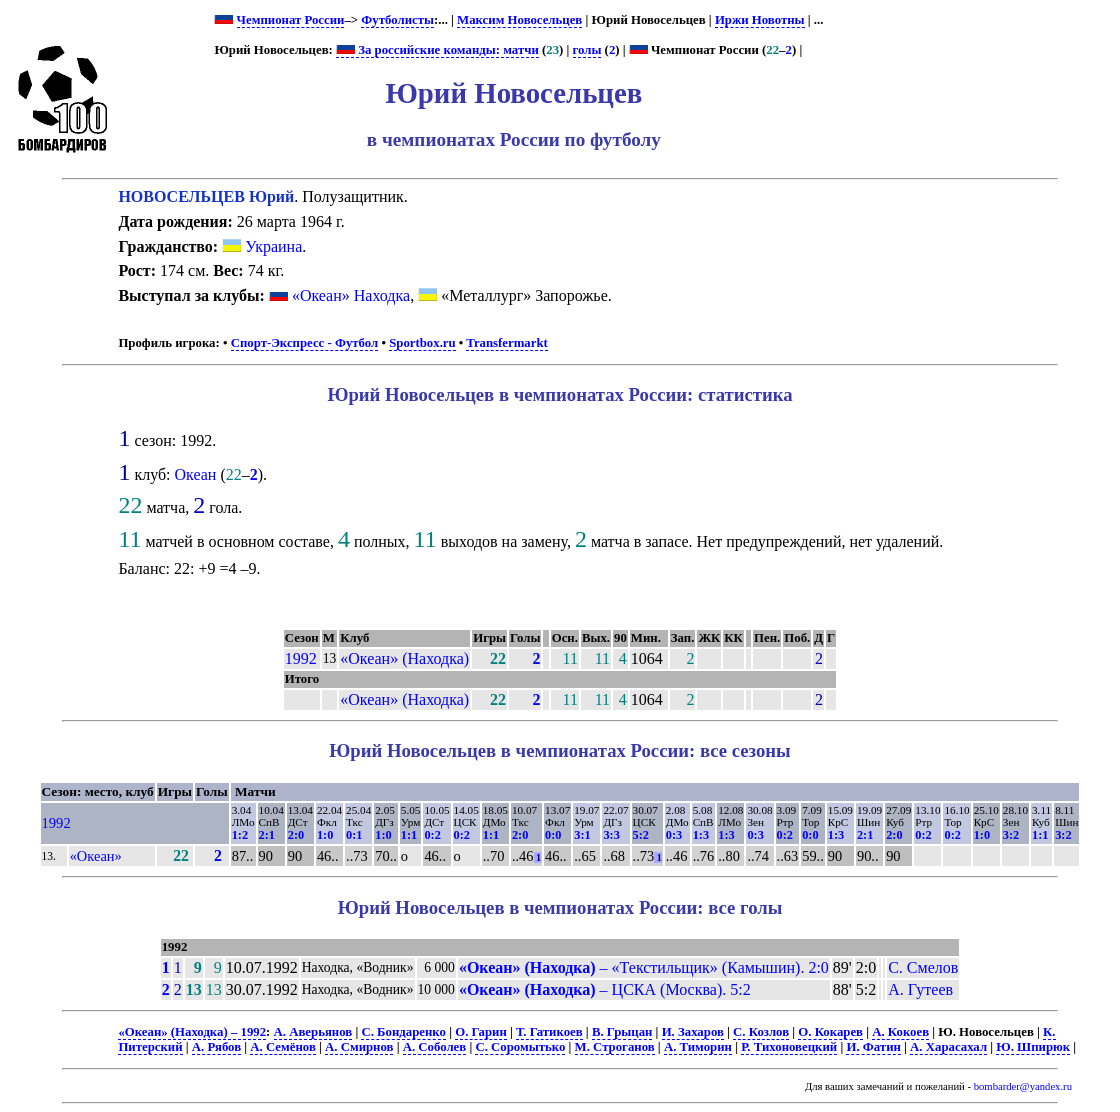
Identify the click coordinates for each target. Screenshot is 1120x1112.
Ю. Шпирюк (1033, 1047)
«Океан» (96, 856)
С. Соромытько (520, 1047)
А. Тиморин (698, 1047)
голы (587, 50)
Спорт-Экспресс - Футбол (305, 343)
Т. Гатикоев (549, 1032)
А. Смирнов (359, 1047)
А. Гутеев (920, 989)
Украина (262, 246)
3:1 (582, 835)
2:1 (267, 835)
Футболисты (397, 20)
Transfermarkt (507, 343)
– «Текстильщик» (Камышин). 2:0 (644, 967)
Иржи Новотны (760, 20)
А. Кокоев (900, 1032)
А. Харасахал (948, 1047)
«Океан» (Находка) (404, 658)
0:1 (354, 835)
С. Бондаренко (403, 1032)
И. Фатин (873, 1047)
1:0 (325, 835)
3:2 (1011, 835)
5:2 (641, 835)
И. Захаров (693, 1032)
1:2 (240, 835)
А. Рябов (216, 1047)
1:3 (701, 835)
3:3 (611, 835)
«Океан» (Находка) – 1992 (192, 1032)
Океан (196, 474)
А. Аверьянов (313, 1032)
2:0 (296, 835)
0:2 (432, 835)
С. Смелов (923, 967)
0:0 (553, 835)
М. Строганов (615, 1047)
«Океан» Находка (351, 295)
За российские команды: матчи (437, 50)
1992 (301, 658)
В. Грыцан (622, 1032)
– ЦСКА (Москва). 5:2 (605, 989)
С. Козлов (761, 1032)
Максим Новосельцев (519, 20)
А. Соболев (435, 1047)
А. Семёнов (282, 1047)
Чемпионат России (291, 20)
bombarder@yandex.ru (1023, 1086)
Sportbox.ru (422, 343)
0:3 (674, 835)
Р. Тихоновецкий (789, 1047)
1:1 (409, 835)
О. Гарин (481, 1032)
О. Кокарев (830, 1032)
